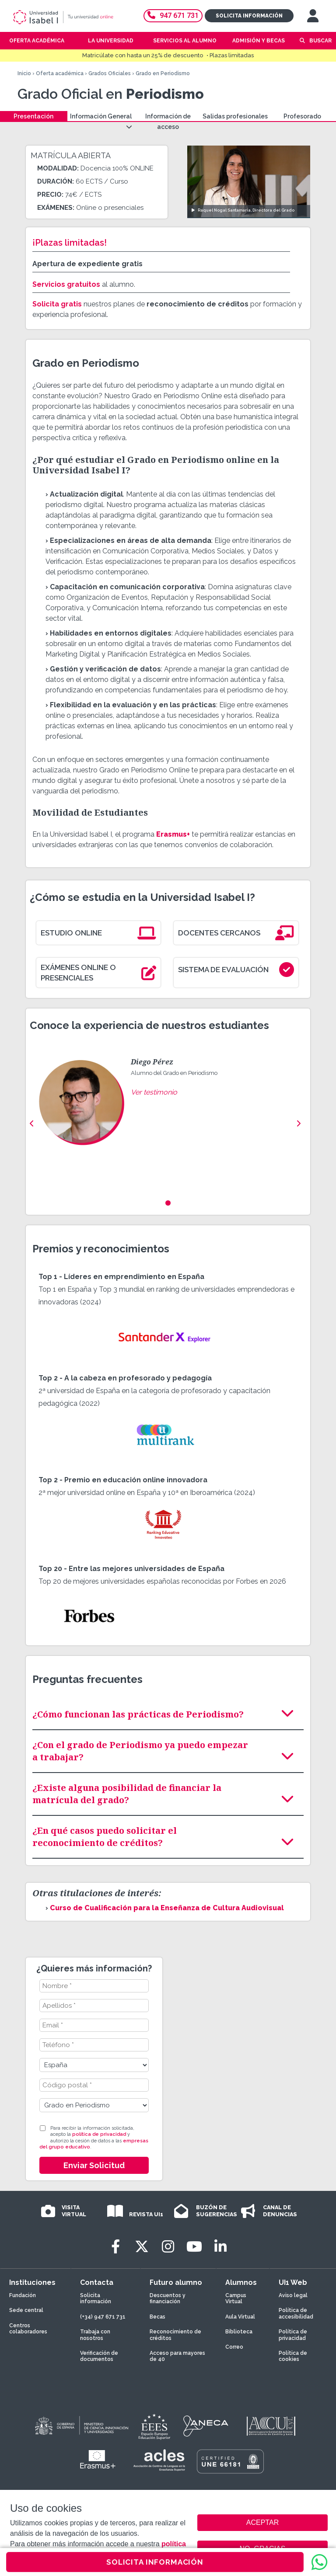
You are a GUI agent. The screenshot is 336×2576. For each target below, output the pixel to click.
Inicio (24, 73)
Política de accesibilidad (296, 2313)
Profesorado (302, 116)
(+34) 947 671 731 (103, 2317)
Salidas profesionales (235, 116)
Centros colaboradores (28, 2328)
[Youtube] (194, 2247)
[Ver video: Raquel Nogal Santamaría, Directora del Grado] (248, 182)
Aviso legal (293, 2295)
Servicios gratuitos (66, 284)
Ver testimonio (154, 1092)
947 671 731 (173, 15)
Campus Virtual (235, 2298)
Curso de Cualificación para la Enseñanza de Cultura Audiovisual (167, 1908)
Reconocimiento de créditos (175, 2335)
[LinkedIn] (220, 2247)
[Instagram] (168, 2247)
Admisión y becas (258, 41)
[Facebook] (115, 2247)
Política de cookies (293, 2356)
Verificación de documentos (99, 2356)
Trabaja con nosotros (95, 2335)
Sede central (26, 2310)
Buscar (320, 41)
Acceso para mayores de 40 (177, 2356)
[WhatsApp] (319, 2562)
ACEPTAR (262, 2522)
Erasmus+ (173, 834)
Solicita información (249, 16)
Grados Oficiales (109, 73)
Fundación (22, 2295)
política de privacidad (99, 2134)
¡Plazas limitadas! (69, 242)
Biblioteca (238, 2332)
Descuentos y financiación (168, 2298)
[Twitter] (142, 2247)
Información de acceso (168, 121)
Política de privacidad (293, 2335)
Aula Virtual (240, 2317)
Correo (234, 2347)
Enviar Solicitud (94, 2165)
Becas (157, 2317)
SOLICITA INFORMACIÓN (154, 2562)
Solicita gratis (57, 304)
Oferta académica (60, 73)
